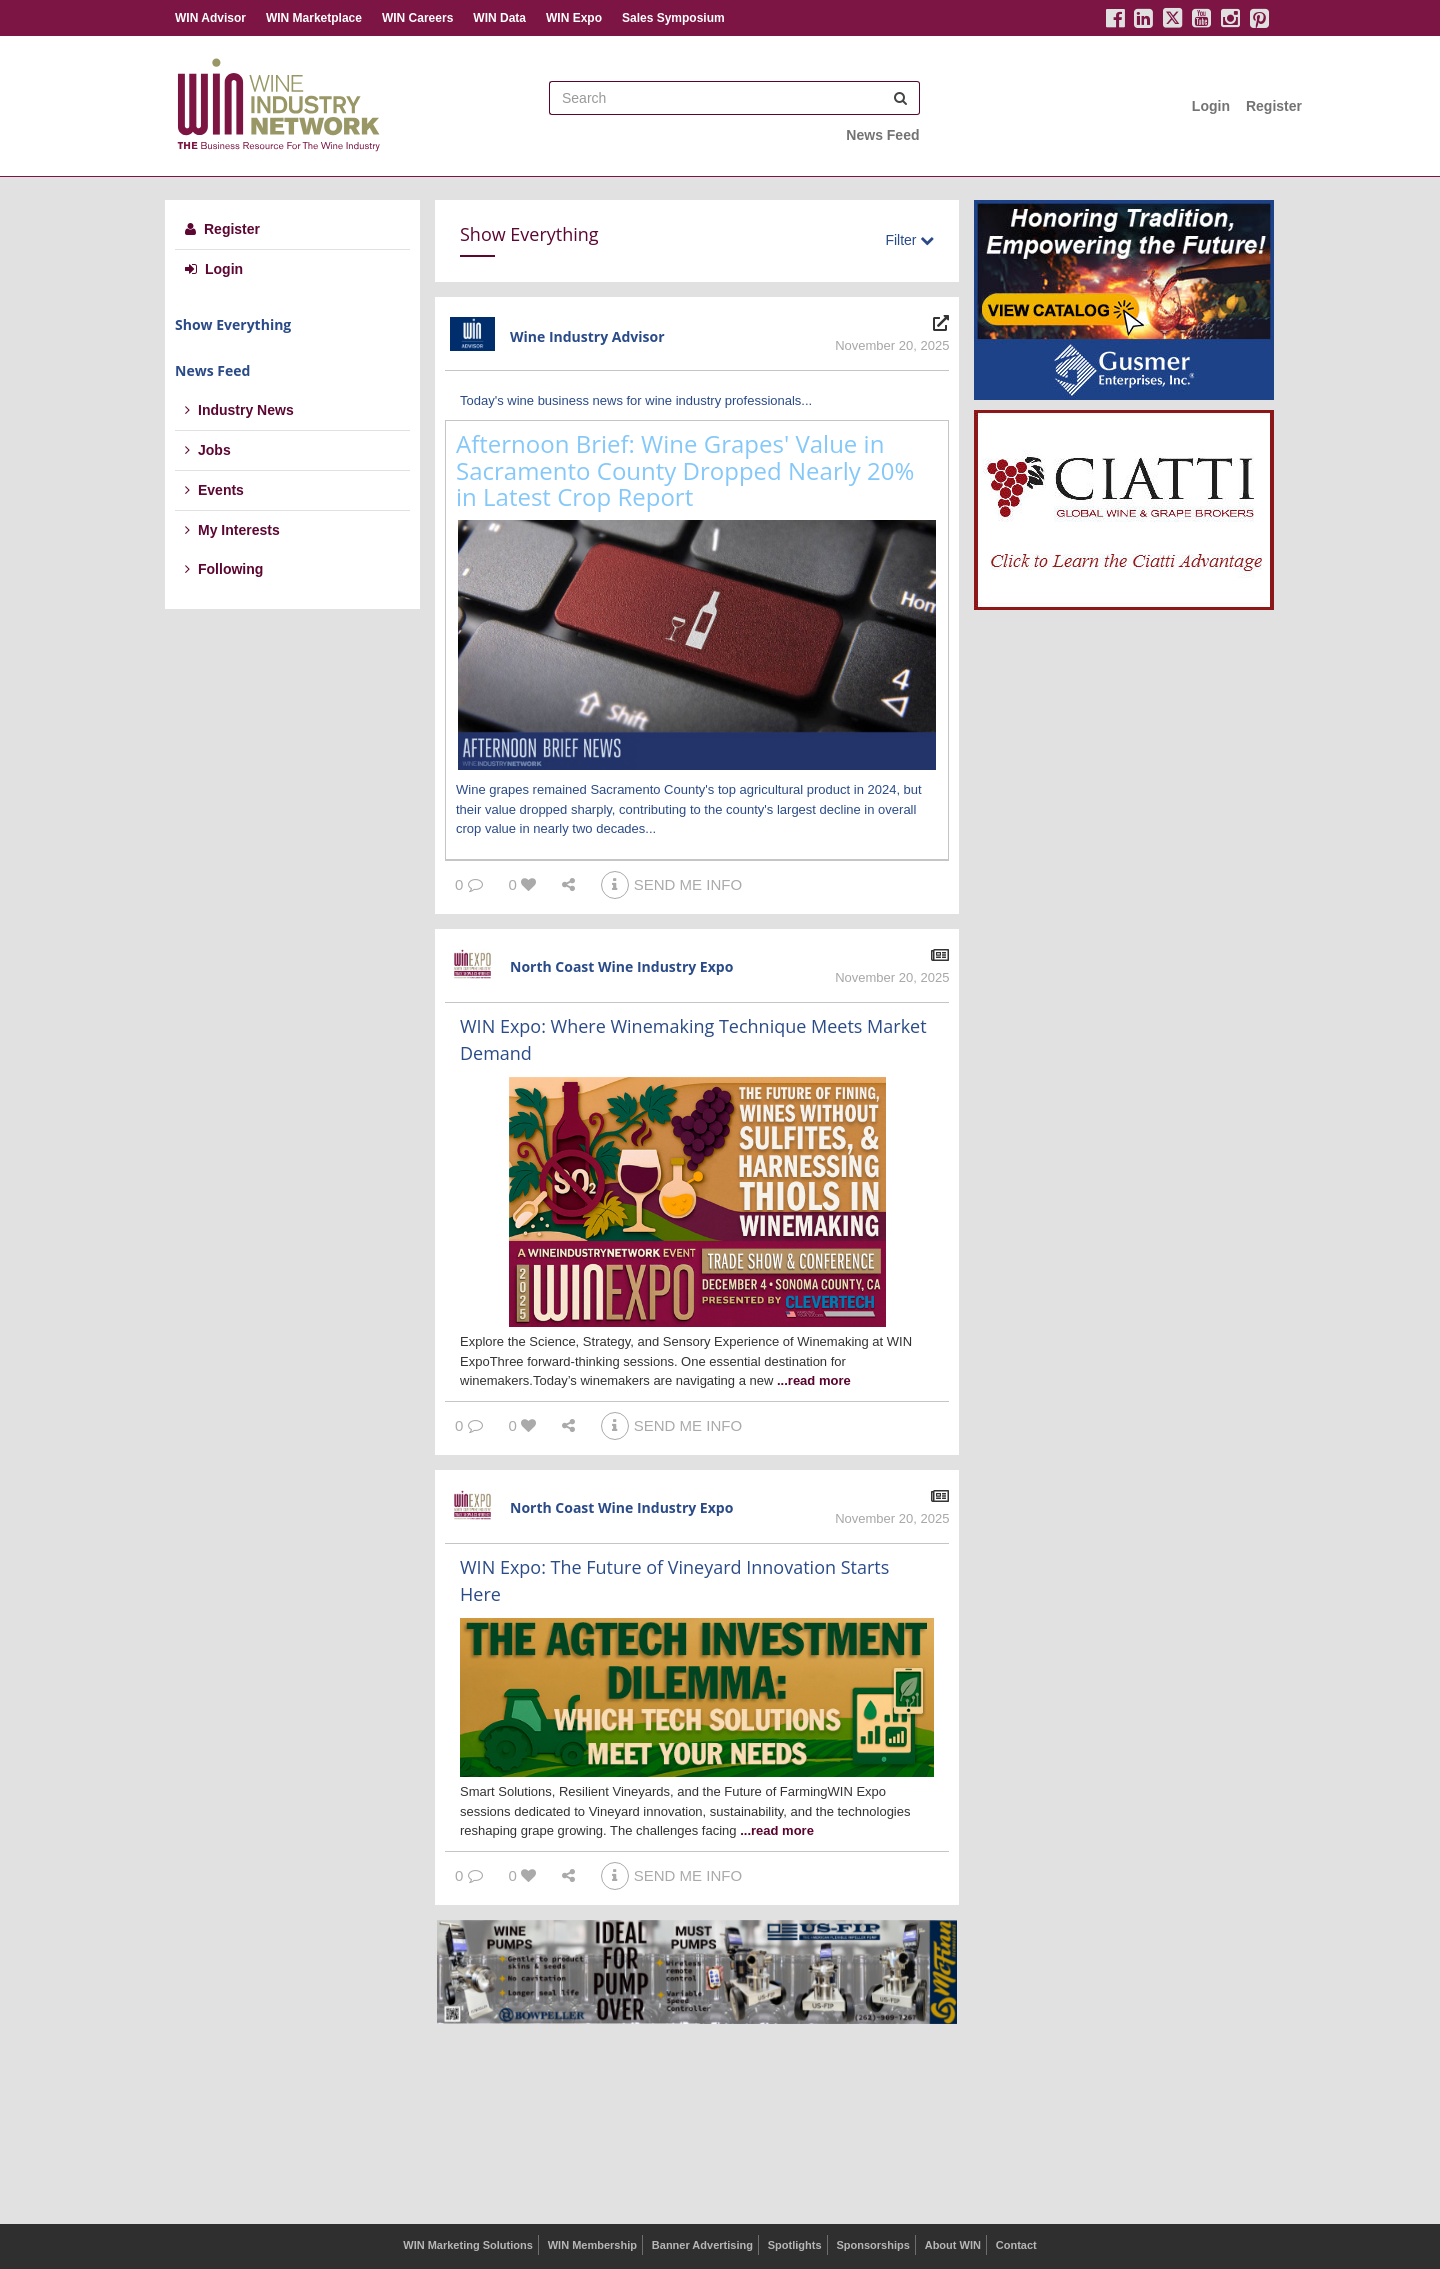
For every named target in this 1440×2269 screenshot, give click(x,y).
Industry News (239, 410)
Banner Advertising (702, 2245)
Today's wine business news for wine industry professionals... (636, 400)
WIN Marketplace (314, 18)
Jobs (208, 450)
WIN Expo (574, 18)
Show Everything (233, 324)
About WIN (953, 2245)
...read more (814, 1380)
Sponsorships (872, 2245)
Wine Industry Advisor (587, 336)
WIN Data (499, 18)
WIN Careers (417, 18)
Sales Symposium (673, 18)
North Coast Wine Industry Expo (621, 966)
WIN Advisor (210, 18)
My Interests (232, 530)
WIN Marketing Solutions (468, 2245)
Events (214, 490)
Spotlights (795, 2245)
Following (224, 569)
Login (1211, 106)
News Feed (882, 135)
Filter (909, 240)
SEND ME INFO (671, 884)
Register (1274, 106)
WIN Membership (592, 2245)
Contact (1016, 2245)
